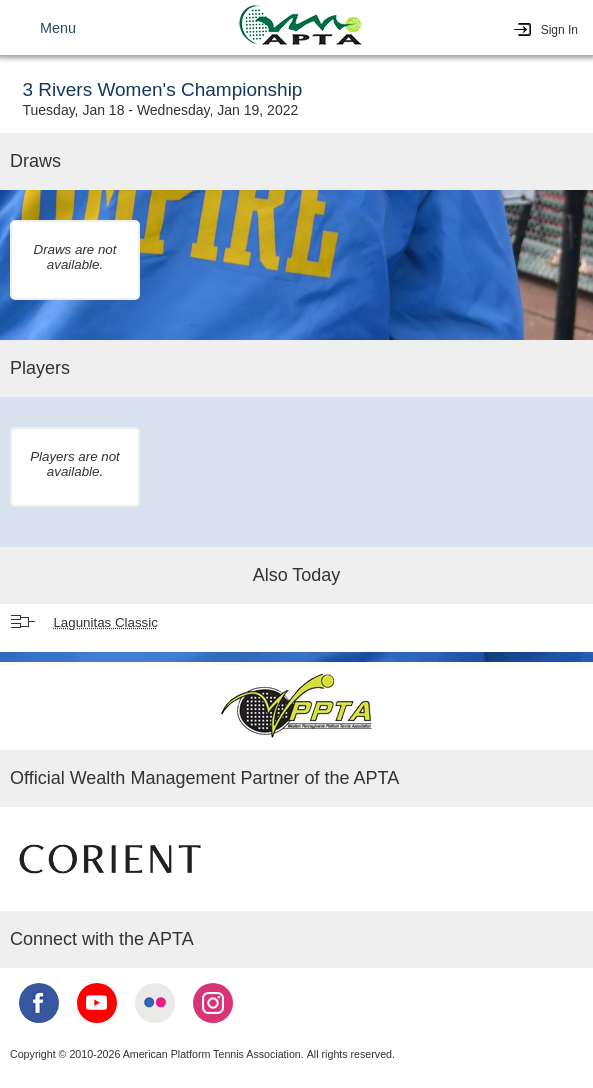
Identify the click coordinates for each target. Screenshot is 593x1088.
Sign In (559, 30)
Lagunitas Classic (105, 622)
